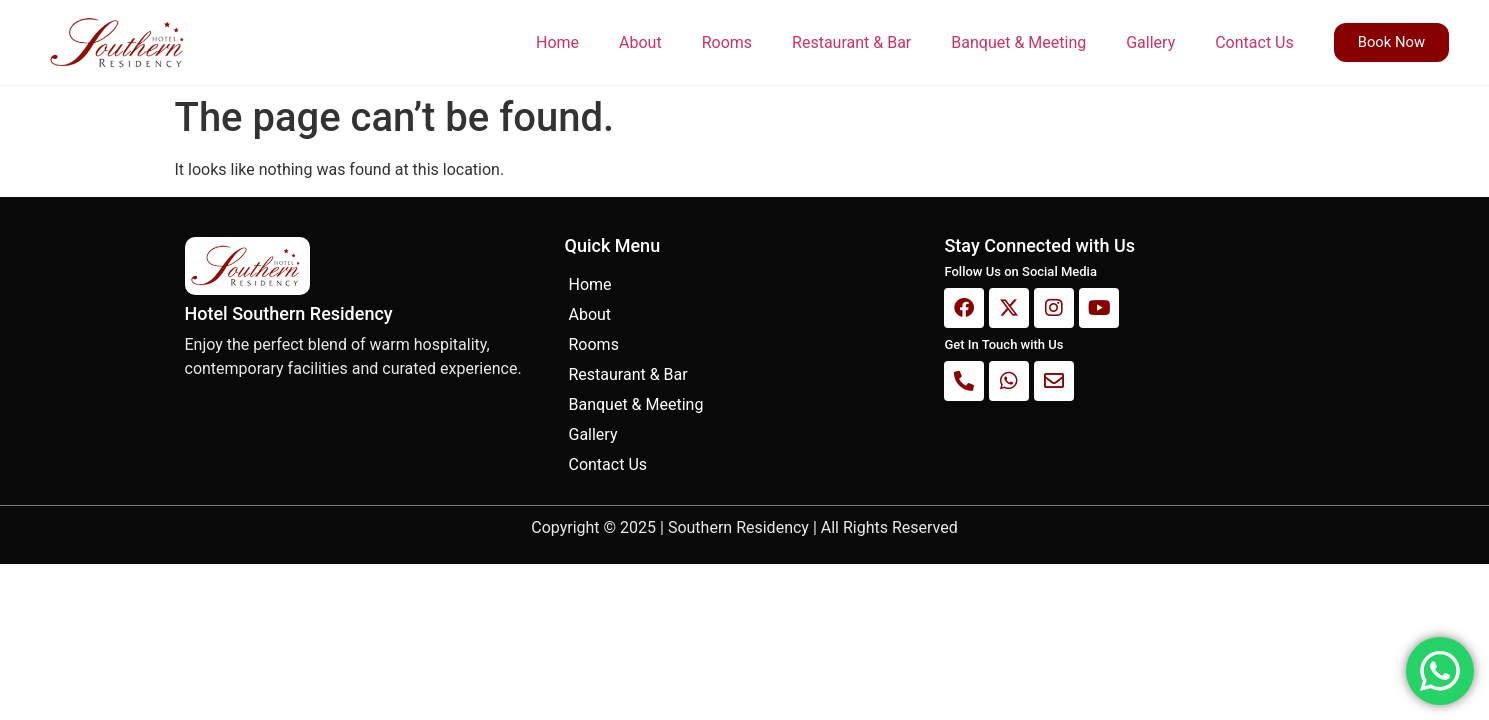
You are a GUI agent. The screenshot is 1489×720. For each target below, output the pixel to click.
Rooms (726, 42)
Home (556, 42)
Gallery (1149, 42)
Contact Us (1253, 42)
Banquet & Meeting (1017, 42)
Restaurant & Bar (850, 42)
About (639, 42)
